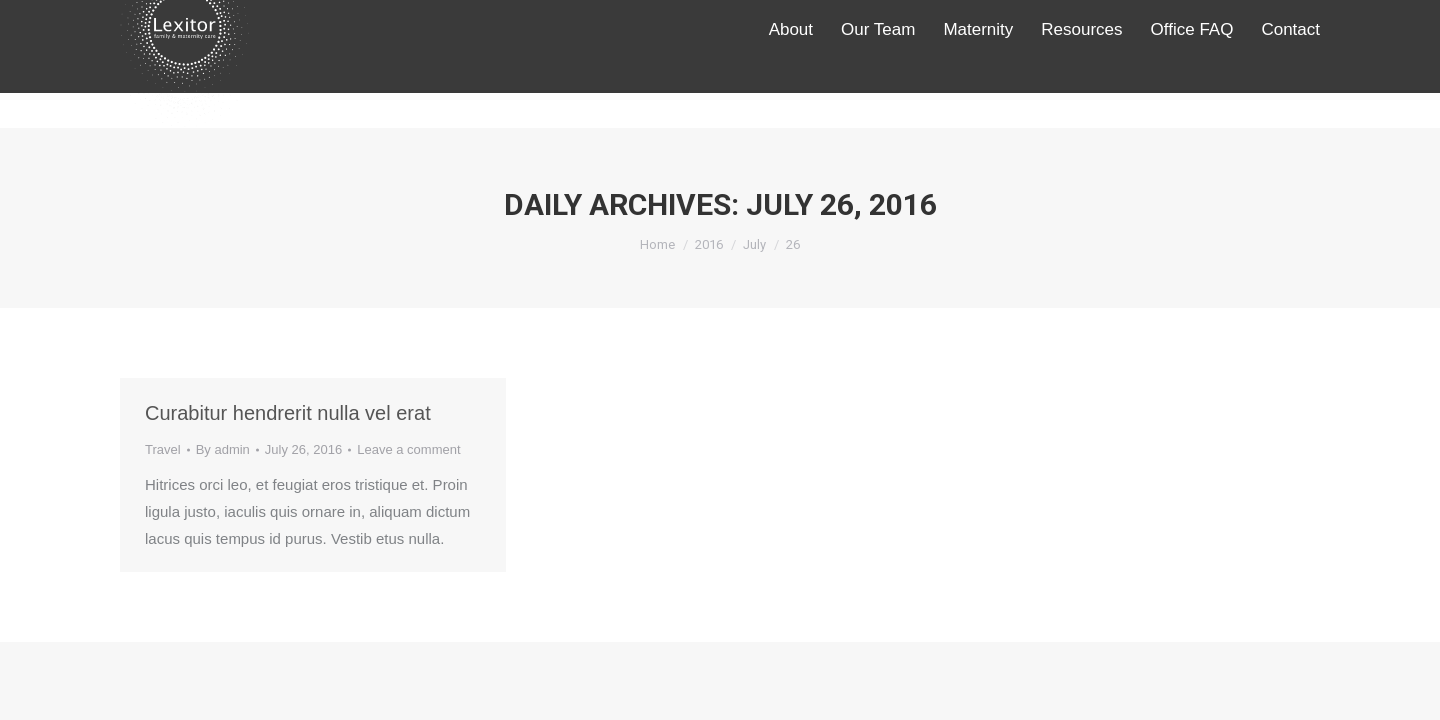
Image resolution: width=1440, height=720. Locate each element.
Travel (163, 449)
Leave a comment (408, 449)
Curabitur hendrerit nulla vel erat (288, 413)
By (223, 449)
